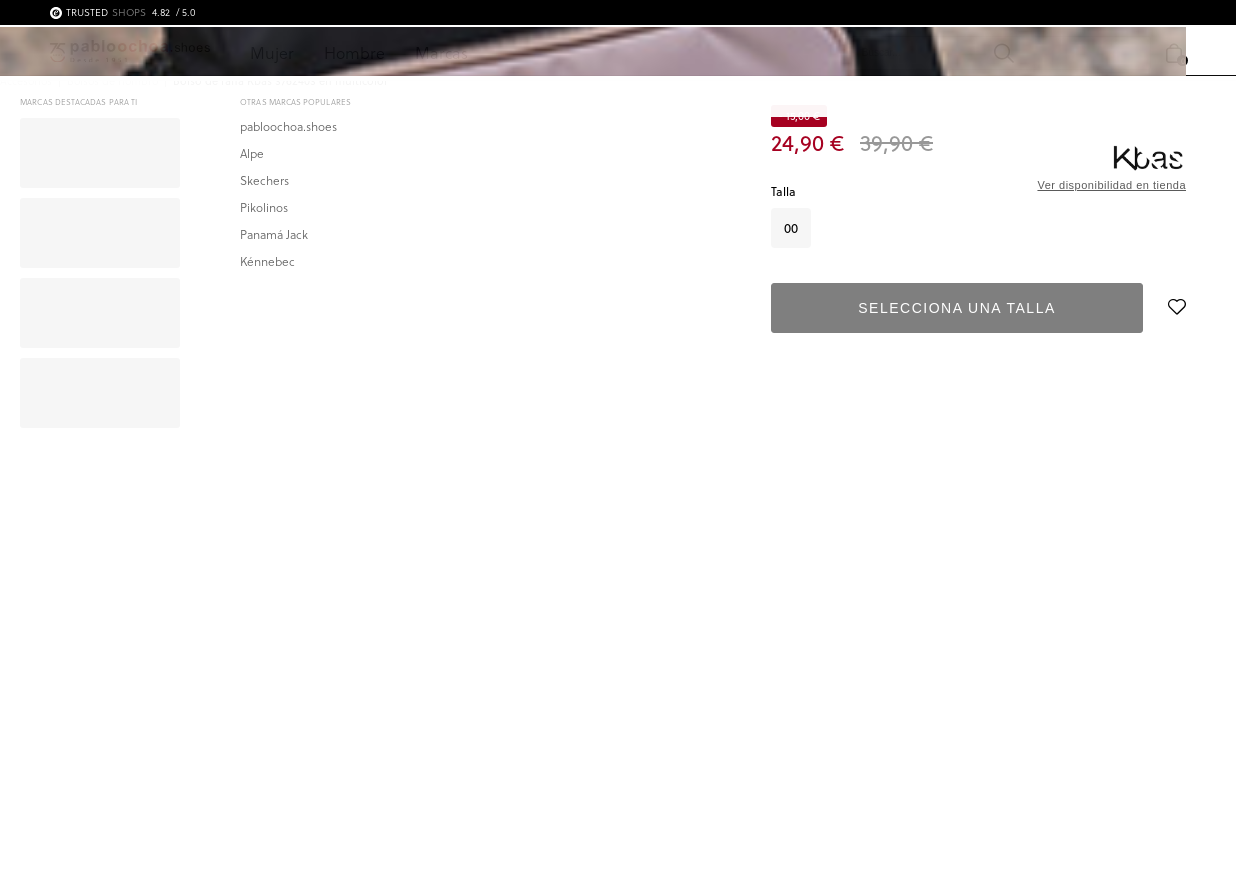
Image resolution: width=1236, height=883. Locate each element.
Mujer (272, 53)
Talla (783, 191)
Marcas (441, 53)
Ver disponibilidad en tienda (1111, 185)
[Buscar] (870, 53)
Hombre (354, 53)
